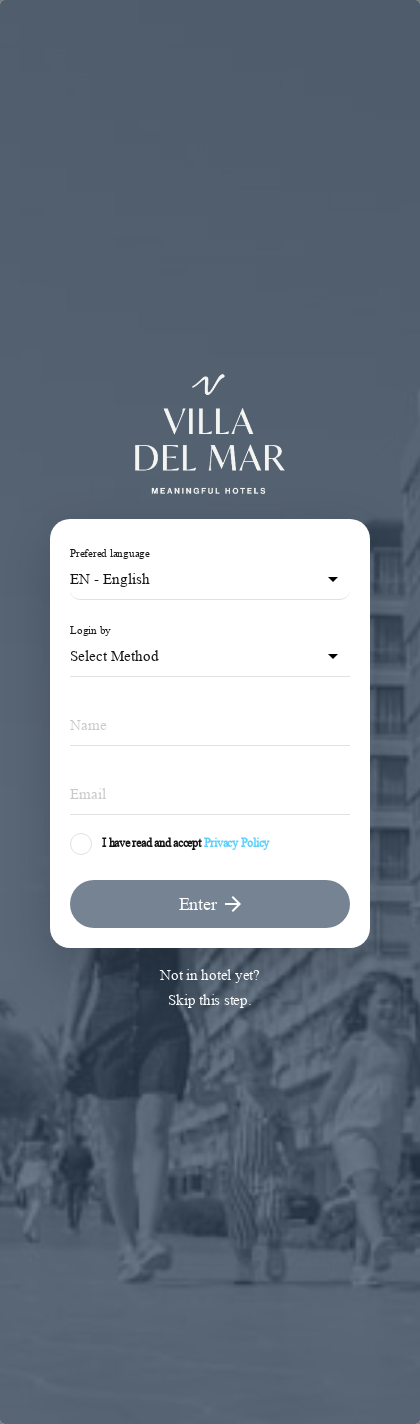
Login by (90, 630)
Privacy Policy (237, 843)
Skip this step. (209, 1000)
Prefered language (110, 553)
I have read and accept (151, 843)
